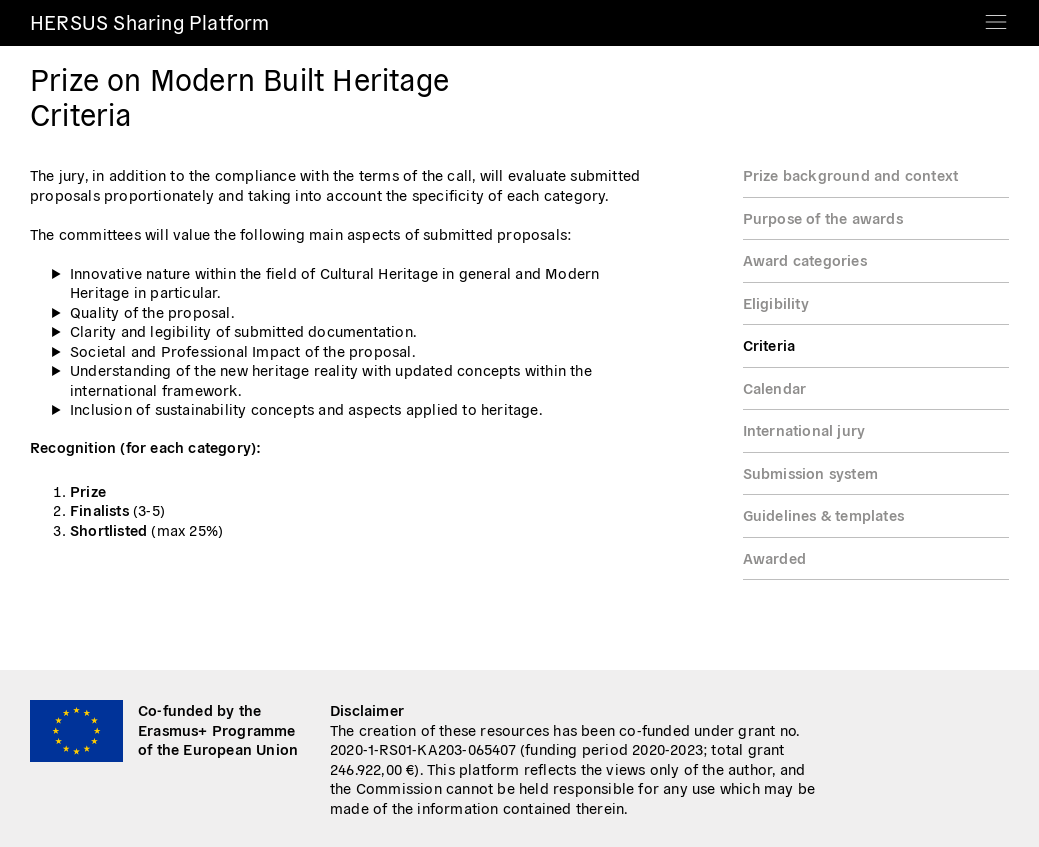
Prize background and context (851, 174)
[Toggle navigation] (996, 15)
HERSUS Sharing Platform (150, 21)
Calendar (775, 387)
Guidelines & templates (823, 514)
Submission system (810, 472)
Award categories (805, 259)
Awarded (774, 557)
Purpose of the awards (823, 217)
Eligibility (776, 302)
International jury (804, 429)
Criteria (769, 344)
